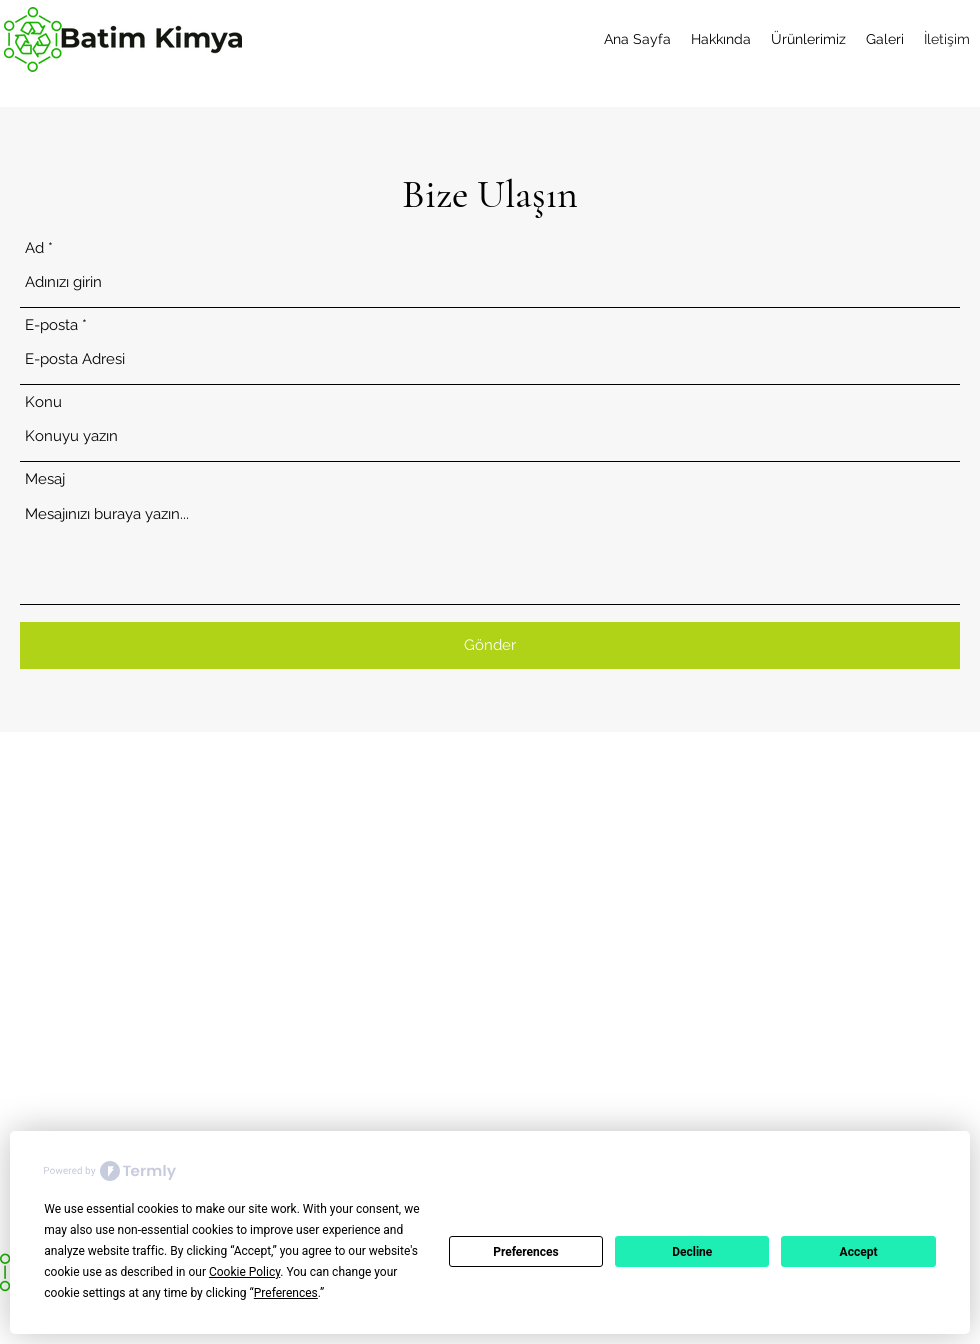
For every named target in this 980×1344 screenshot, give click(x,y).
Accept (859, 1252)
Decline (692, 1252)
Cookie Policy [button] (244, 1272)
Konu (43, 402)
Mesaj (45, 479)
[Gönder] (490, 645)
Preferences (526, 1252)
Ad (34, 248)
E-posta (51, 325)
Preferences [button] (286, 1293)
